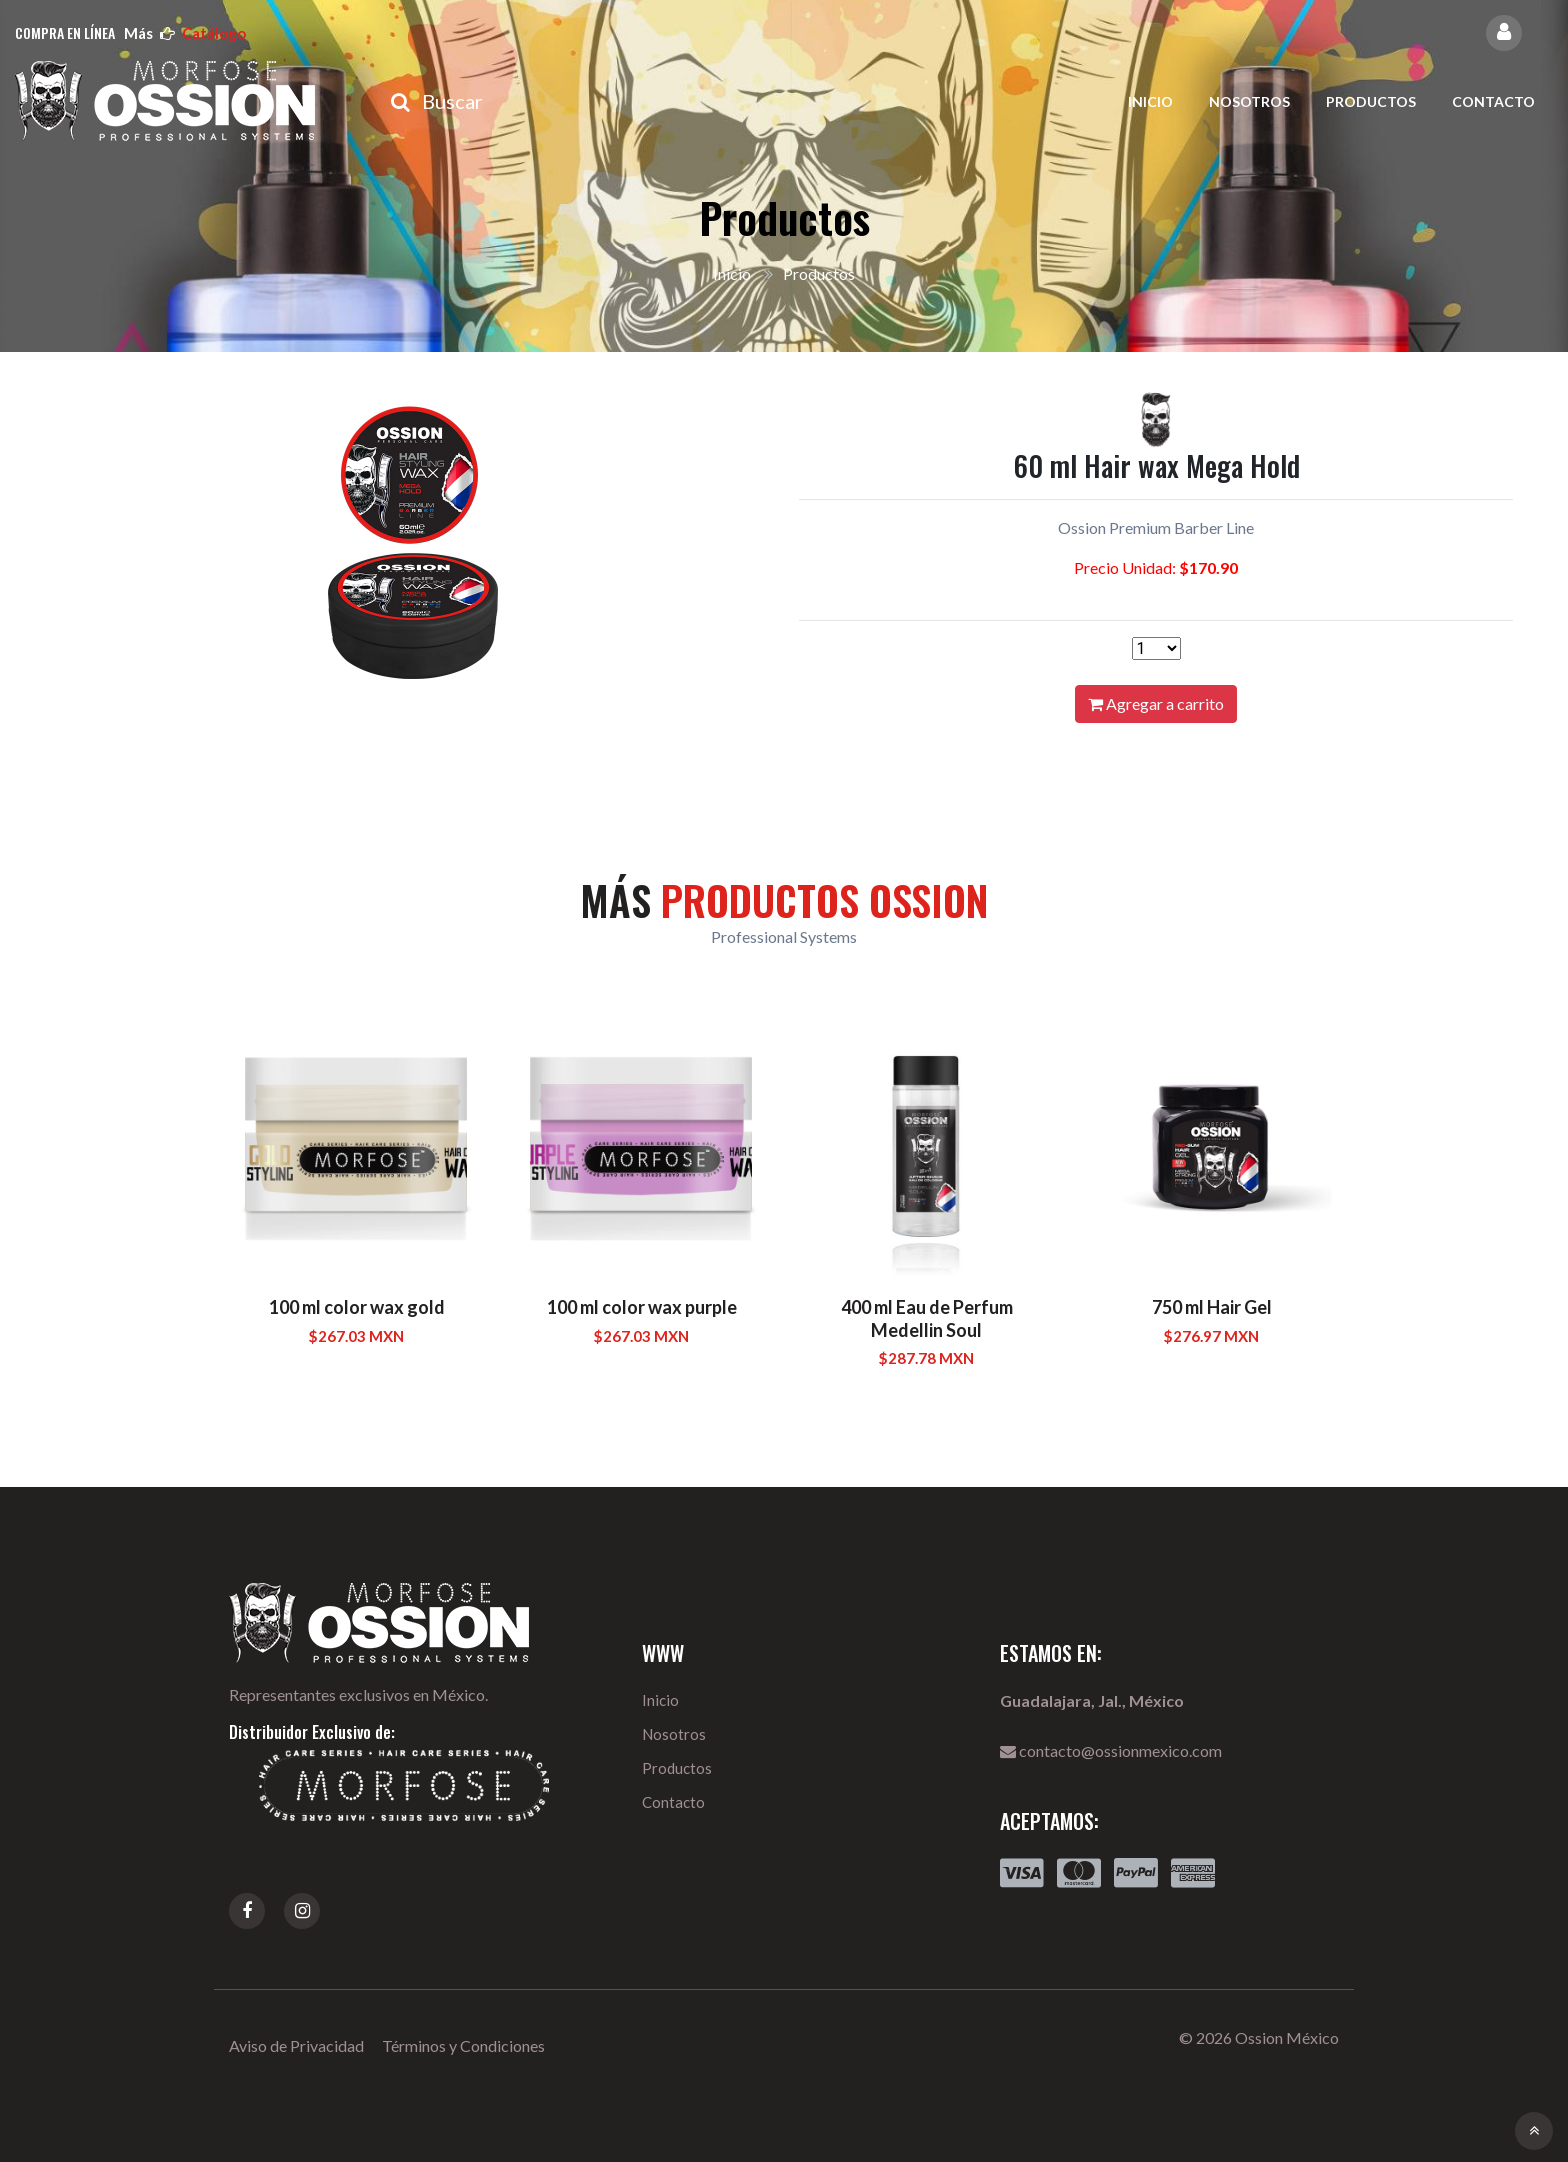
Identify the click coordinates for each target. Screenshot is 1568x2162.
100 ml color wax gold (357, 1307)
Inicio (1150, 101)
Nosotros (1249, 101)
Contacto (1493, 101)
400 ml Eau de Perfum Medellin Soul (927, 1318)
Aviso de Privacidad (296, 2045)
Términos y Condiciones (463, 2045)
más (185, 33)
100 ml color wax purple (642, 1307)
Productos (1371, 101)
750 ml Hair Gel (1212, 1307)
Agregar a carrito (1156, 703)
